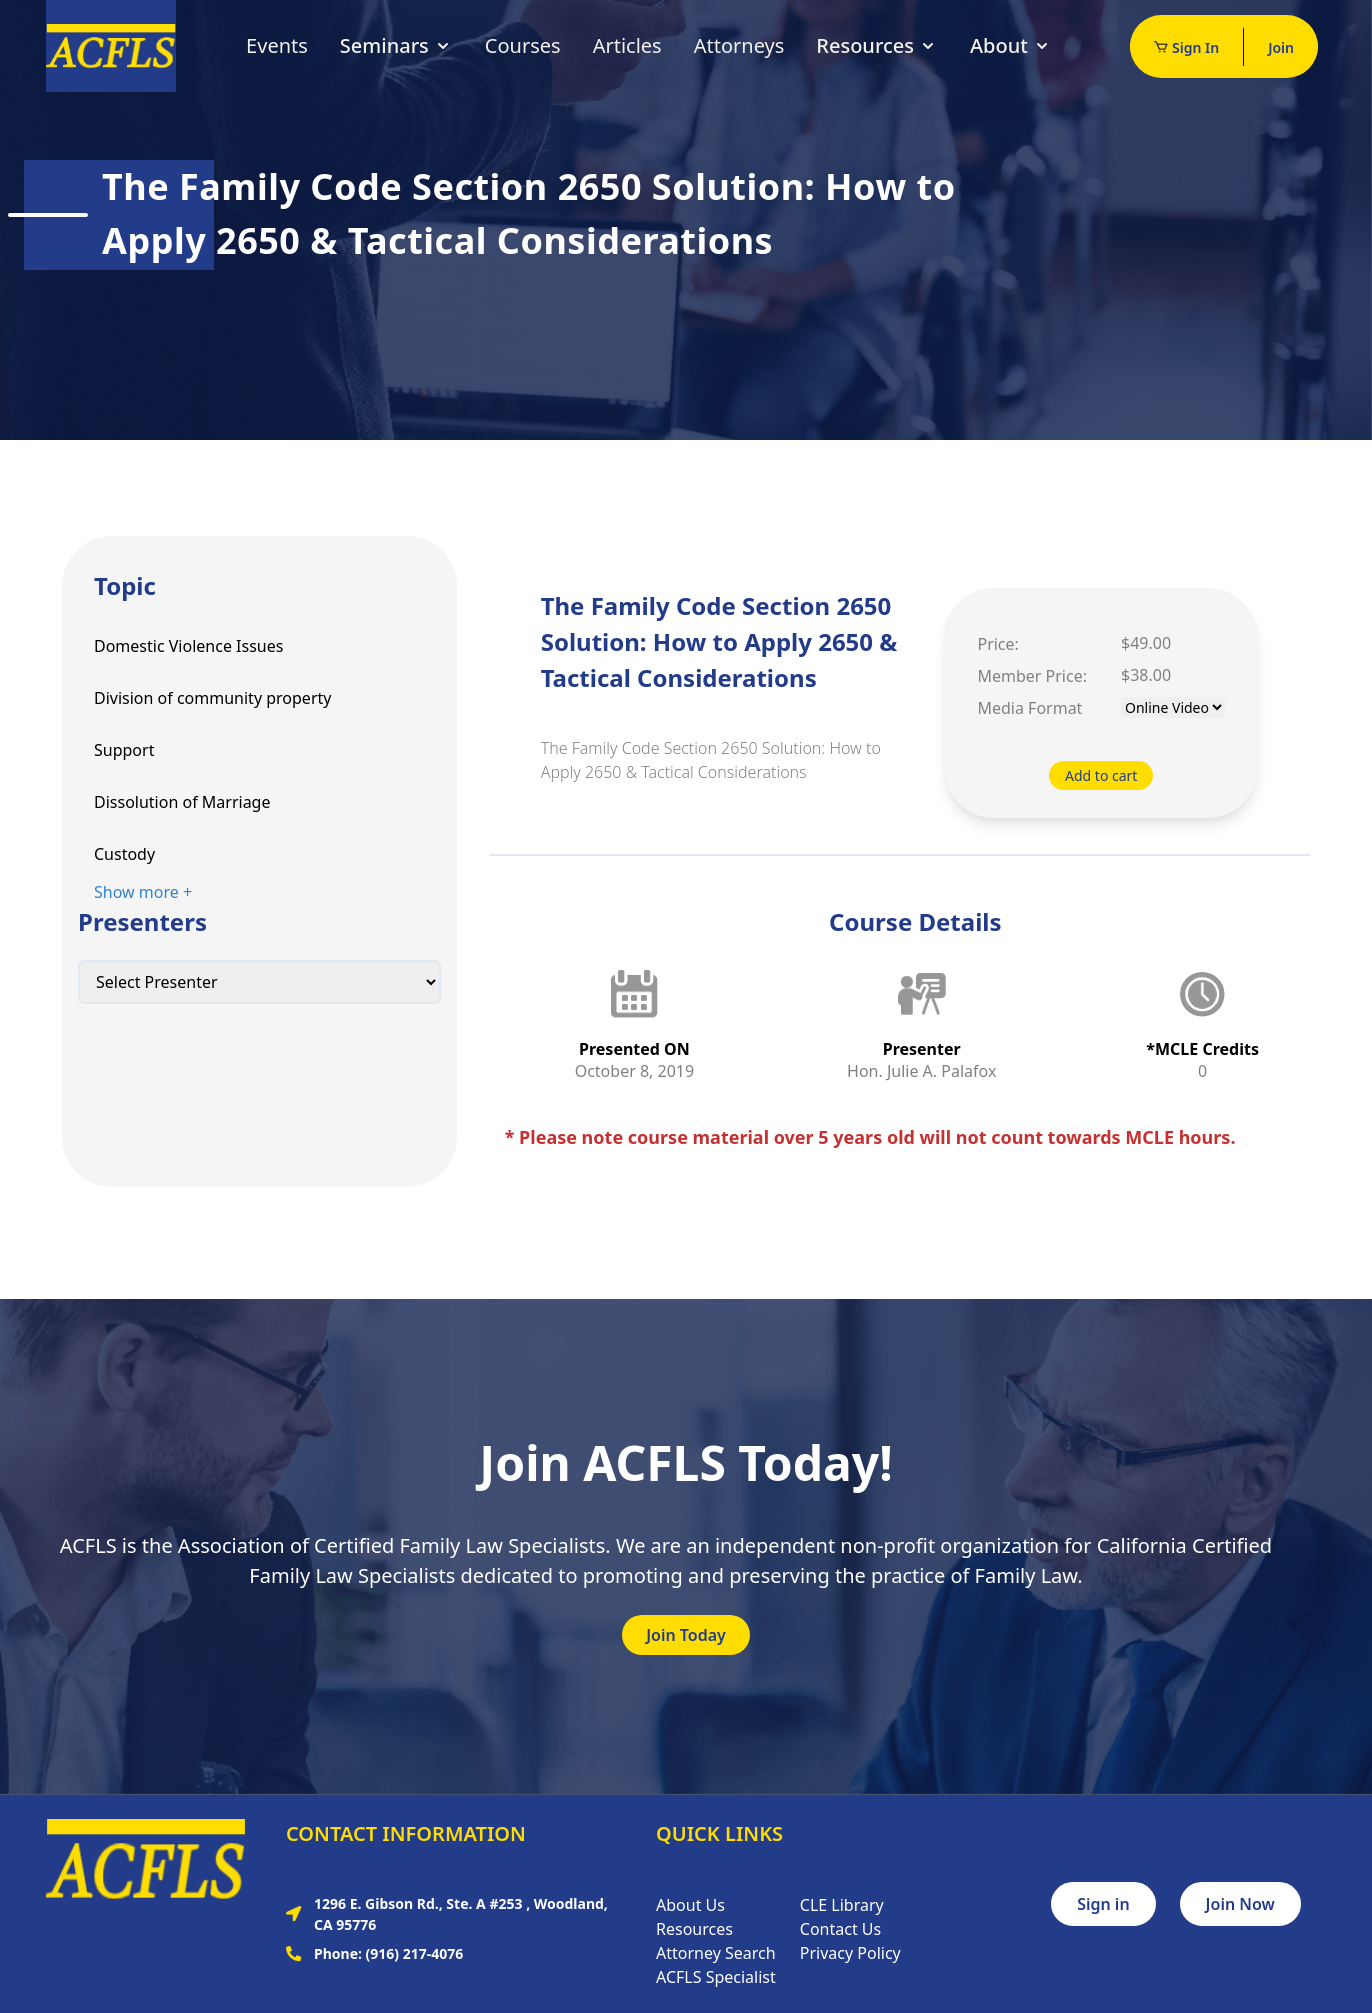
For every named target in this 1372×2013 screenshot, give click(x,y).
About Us (690, 1905)
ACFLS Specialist (716, 1977)
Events (277, 45)
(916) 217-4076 (415, 1953)
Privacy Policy (850, 1953)
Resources (877, 45)
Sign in (1103, 1904)
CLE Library (842, 1905)
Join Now (1240, 1904)
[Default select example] (259, 982)
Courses (523, 45)
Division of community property (212, 698)
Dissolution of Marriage (182, 802)
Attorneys (739, 45)
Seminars (396, 45)
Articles (627, 45)
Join (1281, 47)
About (1011, 45)
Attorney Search (716, 1953)
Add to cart (1101, 775)
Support (124, 750)
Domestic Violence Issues (188, 646)
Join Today (686, 1635)
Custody (124, 854)
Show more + (143, 892)
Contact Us (840, 1929)
